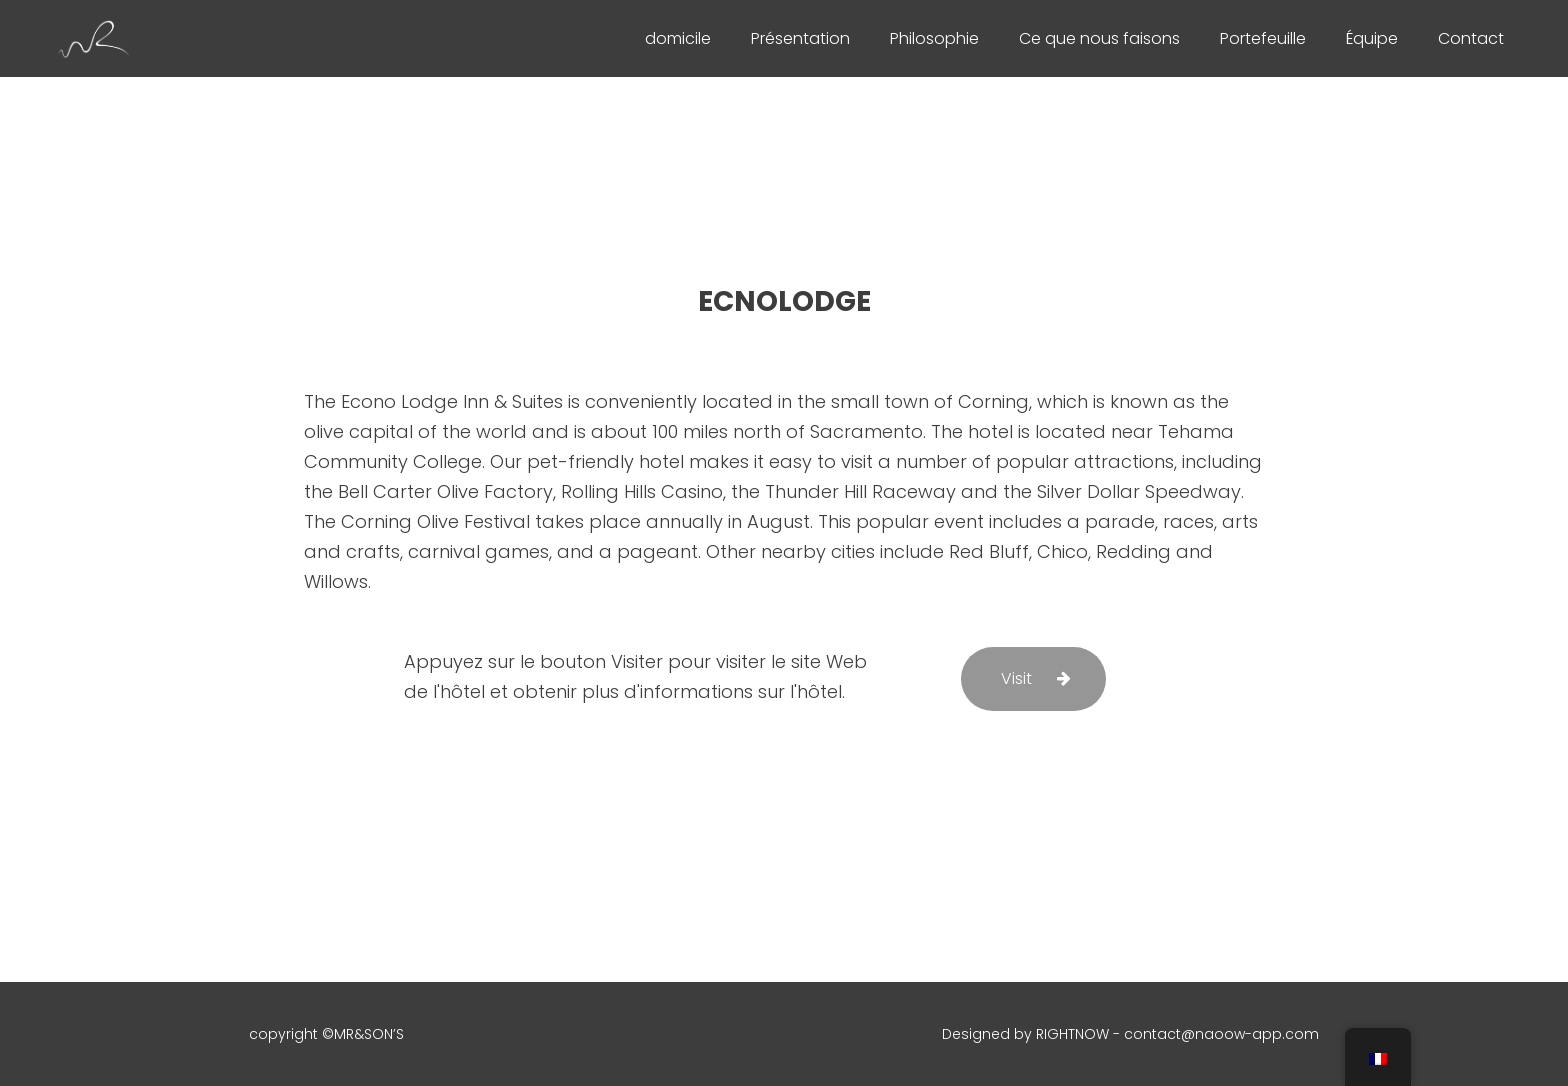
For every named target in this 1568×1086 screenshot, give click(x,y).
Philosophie (934, 38)
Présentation (800, 38)
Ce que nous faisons (1099, 38)
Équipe (1372, 38)
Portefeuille (1263, 38)
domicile (678, 38)
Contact (1471, 38)
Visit (1016, 678)
